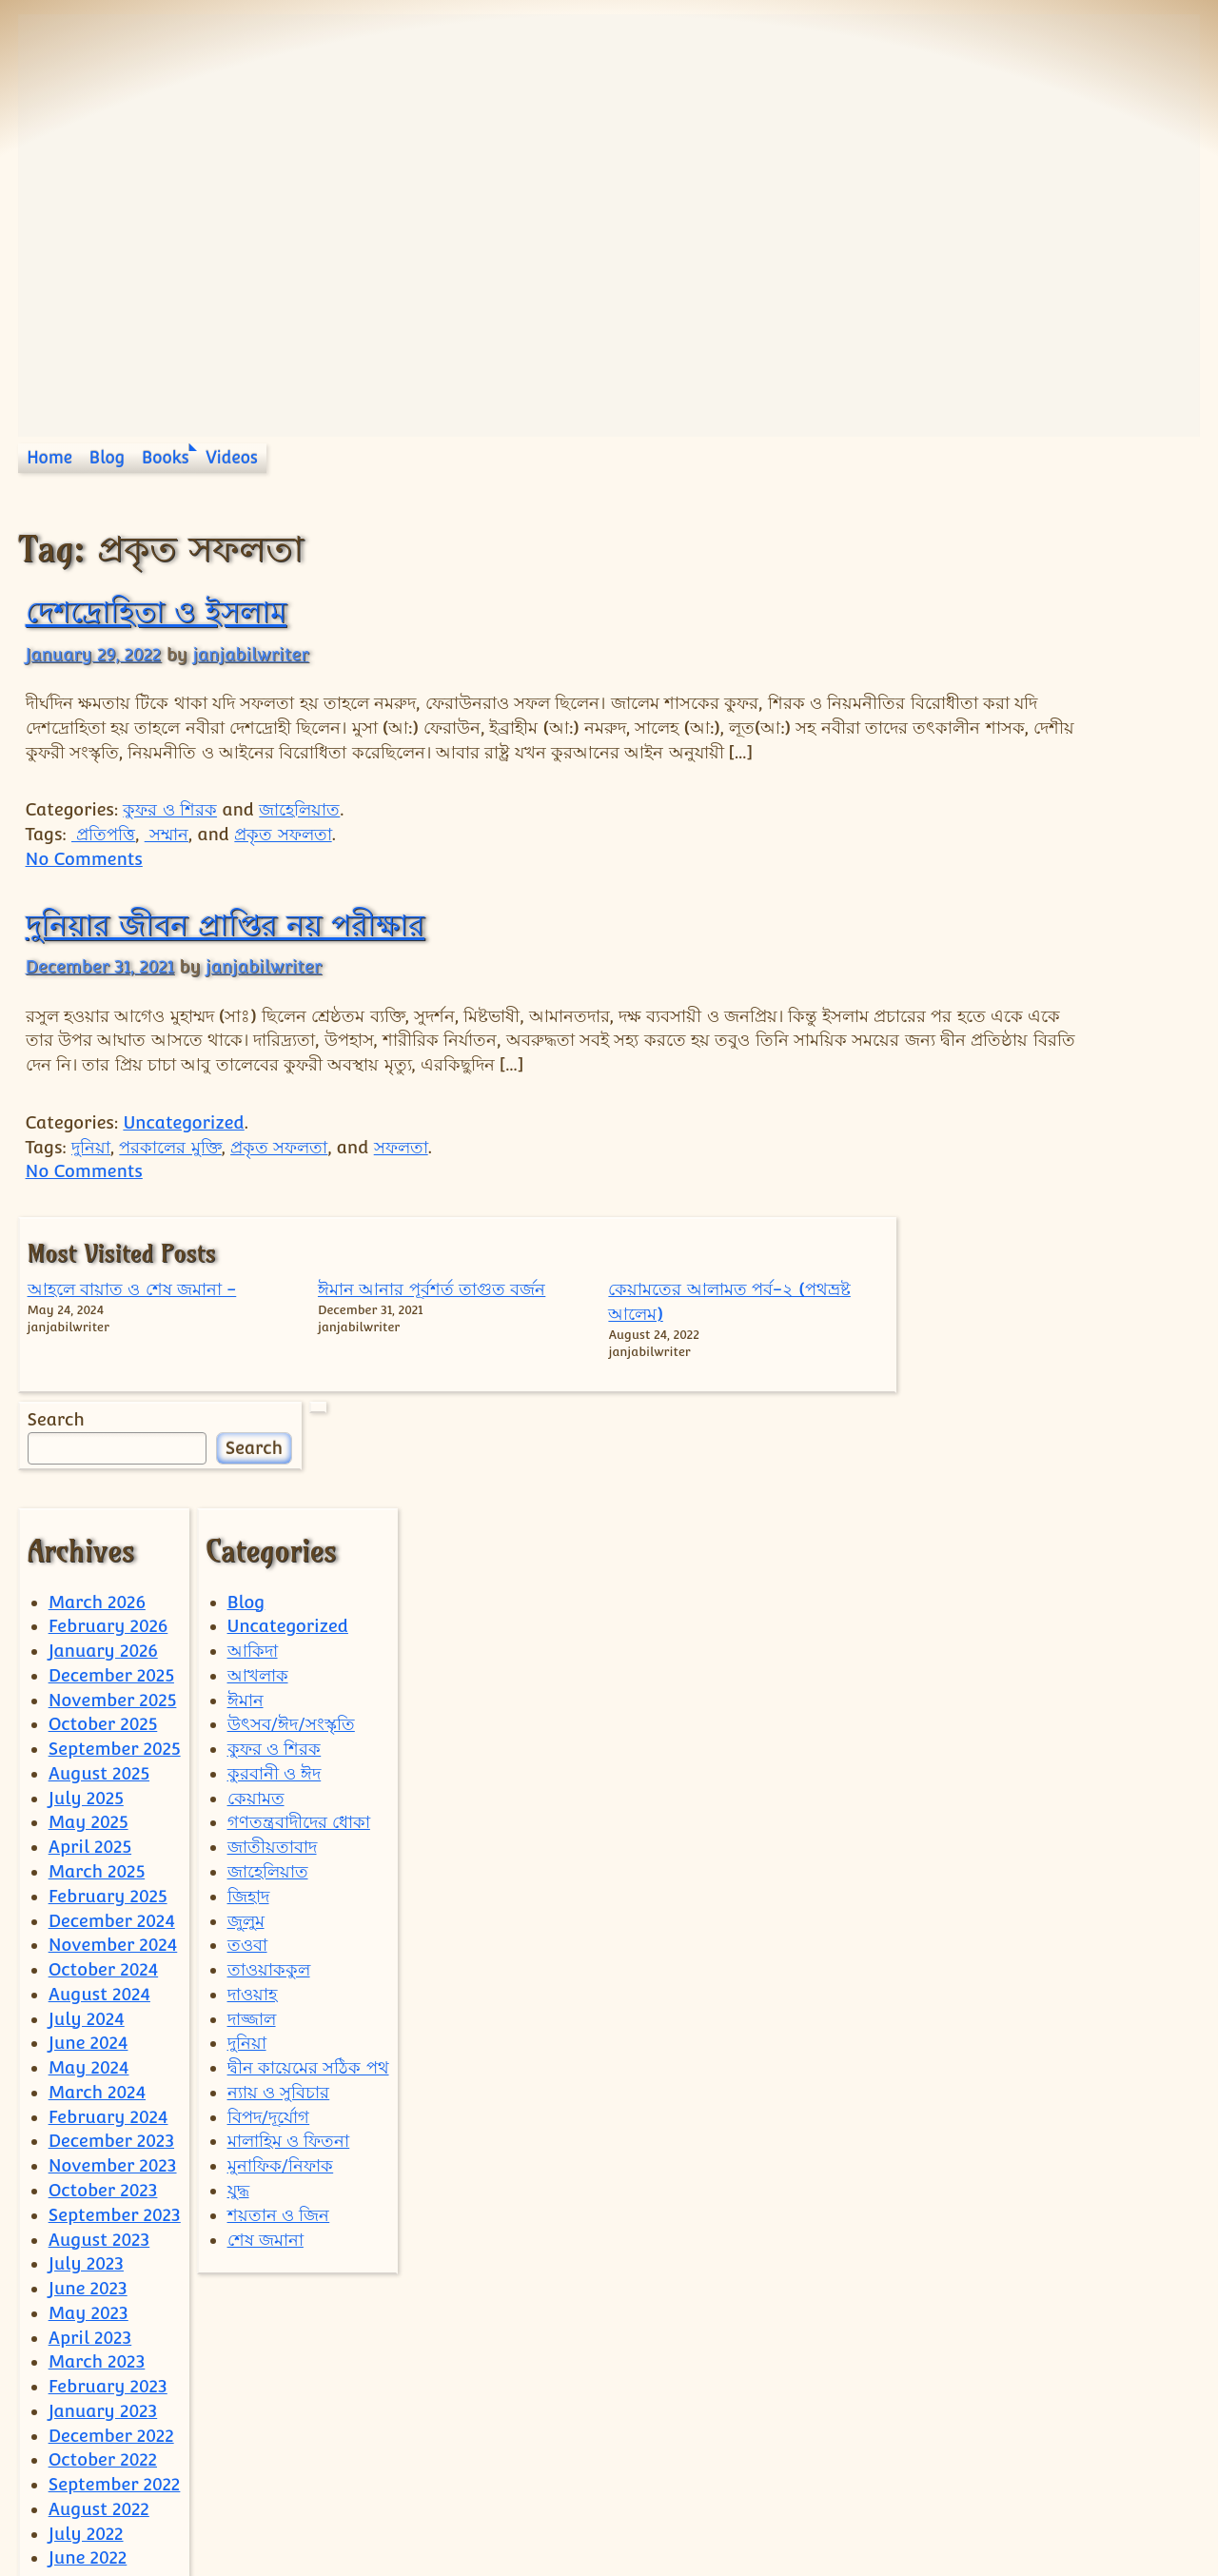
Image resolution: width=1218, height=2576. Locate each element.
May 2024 (89, 1854)
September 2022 (115, 2271)
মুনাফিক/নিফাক (280, 1952)
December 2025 (111, 1462)
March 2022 (97, 2419)
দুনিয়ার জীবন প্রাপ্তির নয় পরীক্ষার (225, 949)
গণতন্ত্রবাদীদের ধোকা (298, 1609)
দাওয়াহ (252, 1781)
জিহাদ (248, 1683)
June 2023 (88, 2075)
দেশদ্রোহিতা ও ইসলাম (156, 612)
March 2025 (97, 1658)
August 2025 (99, 1560)
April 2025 (90, 1633)
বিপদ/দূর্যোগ (268, 1904)
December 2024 (112, 1708)
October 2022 (103, 2246)
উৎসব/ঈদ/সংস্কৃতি (291, 1511)
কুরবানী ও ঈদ (274, 1560)
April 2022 (90, 2394)
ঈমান (245, 1487)
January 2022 (103, 2467)
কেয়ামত (256, 1585)
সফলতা (401, 1196)
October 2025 (103, 1511)
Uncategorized (183, 1171)
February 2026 (108, 1413)
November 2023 (113, 1952)
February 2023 (108, 2173)
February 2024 (108, 1904)
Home (49, 457)
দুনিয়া (90, 1196)
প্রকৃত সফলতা (282, 859)
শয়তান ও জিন (278, 2002)
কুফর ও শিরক (170, 834)
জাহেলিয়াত (299, 834)
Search (942, 795)
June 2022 (88, 2344)
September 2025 (115, 1535)
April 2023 (90, 2124)
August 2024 (99, 1781)
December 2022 (111, 2222)
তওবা (247, 1731)
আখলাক (257, 1462)
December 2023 (111, 1927)
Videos (232, 457)
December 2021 (110, 2492)
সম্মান (166, 859)
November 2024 (113, 1731)
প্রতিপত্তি (103, 859)
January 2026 (103, 1437)
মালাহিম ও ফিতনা (288, 1927)
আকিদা (252, 1437)
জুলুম (246, 1708)
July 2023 (86, 2050)
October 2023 (103, 1977)
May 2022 (88, 2369)
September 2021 (114, 2517)
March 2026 (97, 1389)
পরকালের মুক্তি (170, 1196)
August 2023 (99, 2025)
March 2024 (97, 1879)
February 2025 (108, 1683)
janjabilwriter (250, 654)
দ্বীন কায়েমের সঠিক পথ (308, 1854)
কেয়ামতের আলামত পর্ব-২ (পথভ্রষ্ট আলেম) (1137, 622)
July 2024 (87, 1806)
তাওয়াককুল (268, 1756)
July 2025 (86, 1585)
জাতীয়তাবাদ (272, 1633)
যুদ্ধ (238, 1977)
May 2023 (88, 2100)
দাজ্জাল (251, 1806)
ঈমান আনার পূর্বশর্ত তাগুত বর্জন (1030, 622)
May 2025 (88, 1609)
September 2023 (115, 2002)
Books (165, 457)
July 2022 (86, 2320)
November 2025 (113, 1487)
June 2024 (88, 1829)
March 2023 (97, 2148)
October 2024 (104, 1756)
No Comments (84, 884)
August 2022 (99, 2296)
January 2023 (103, 2198)
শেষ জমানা (265, 2025)
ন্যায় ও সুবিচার (278, 1879)
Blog (107, 457)
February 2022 (108, 2442)
